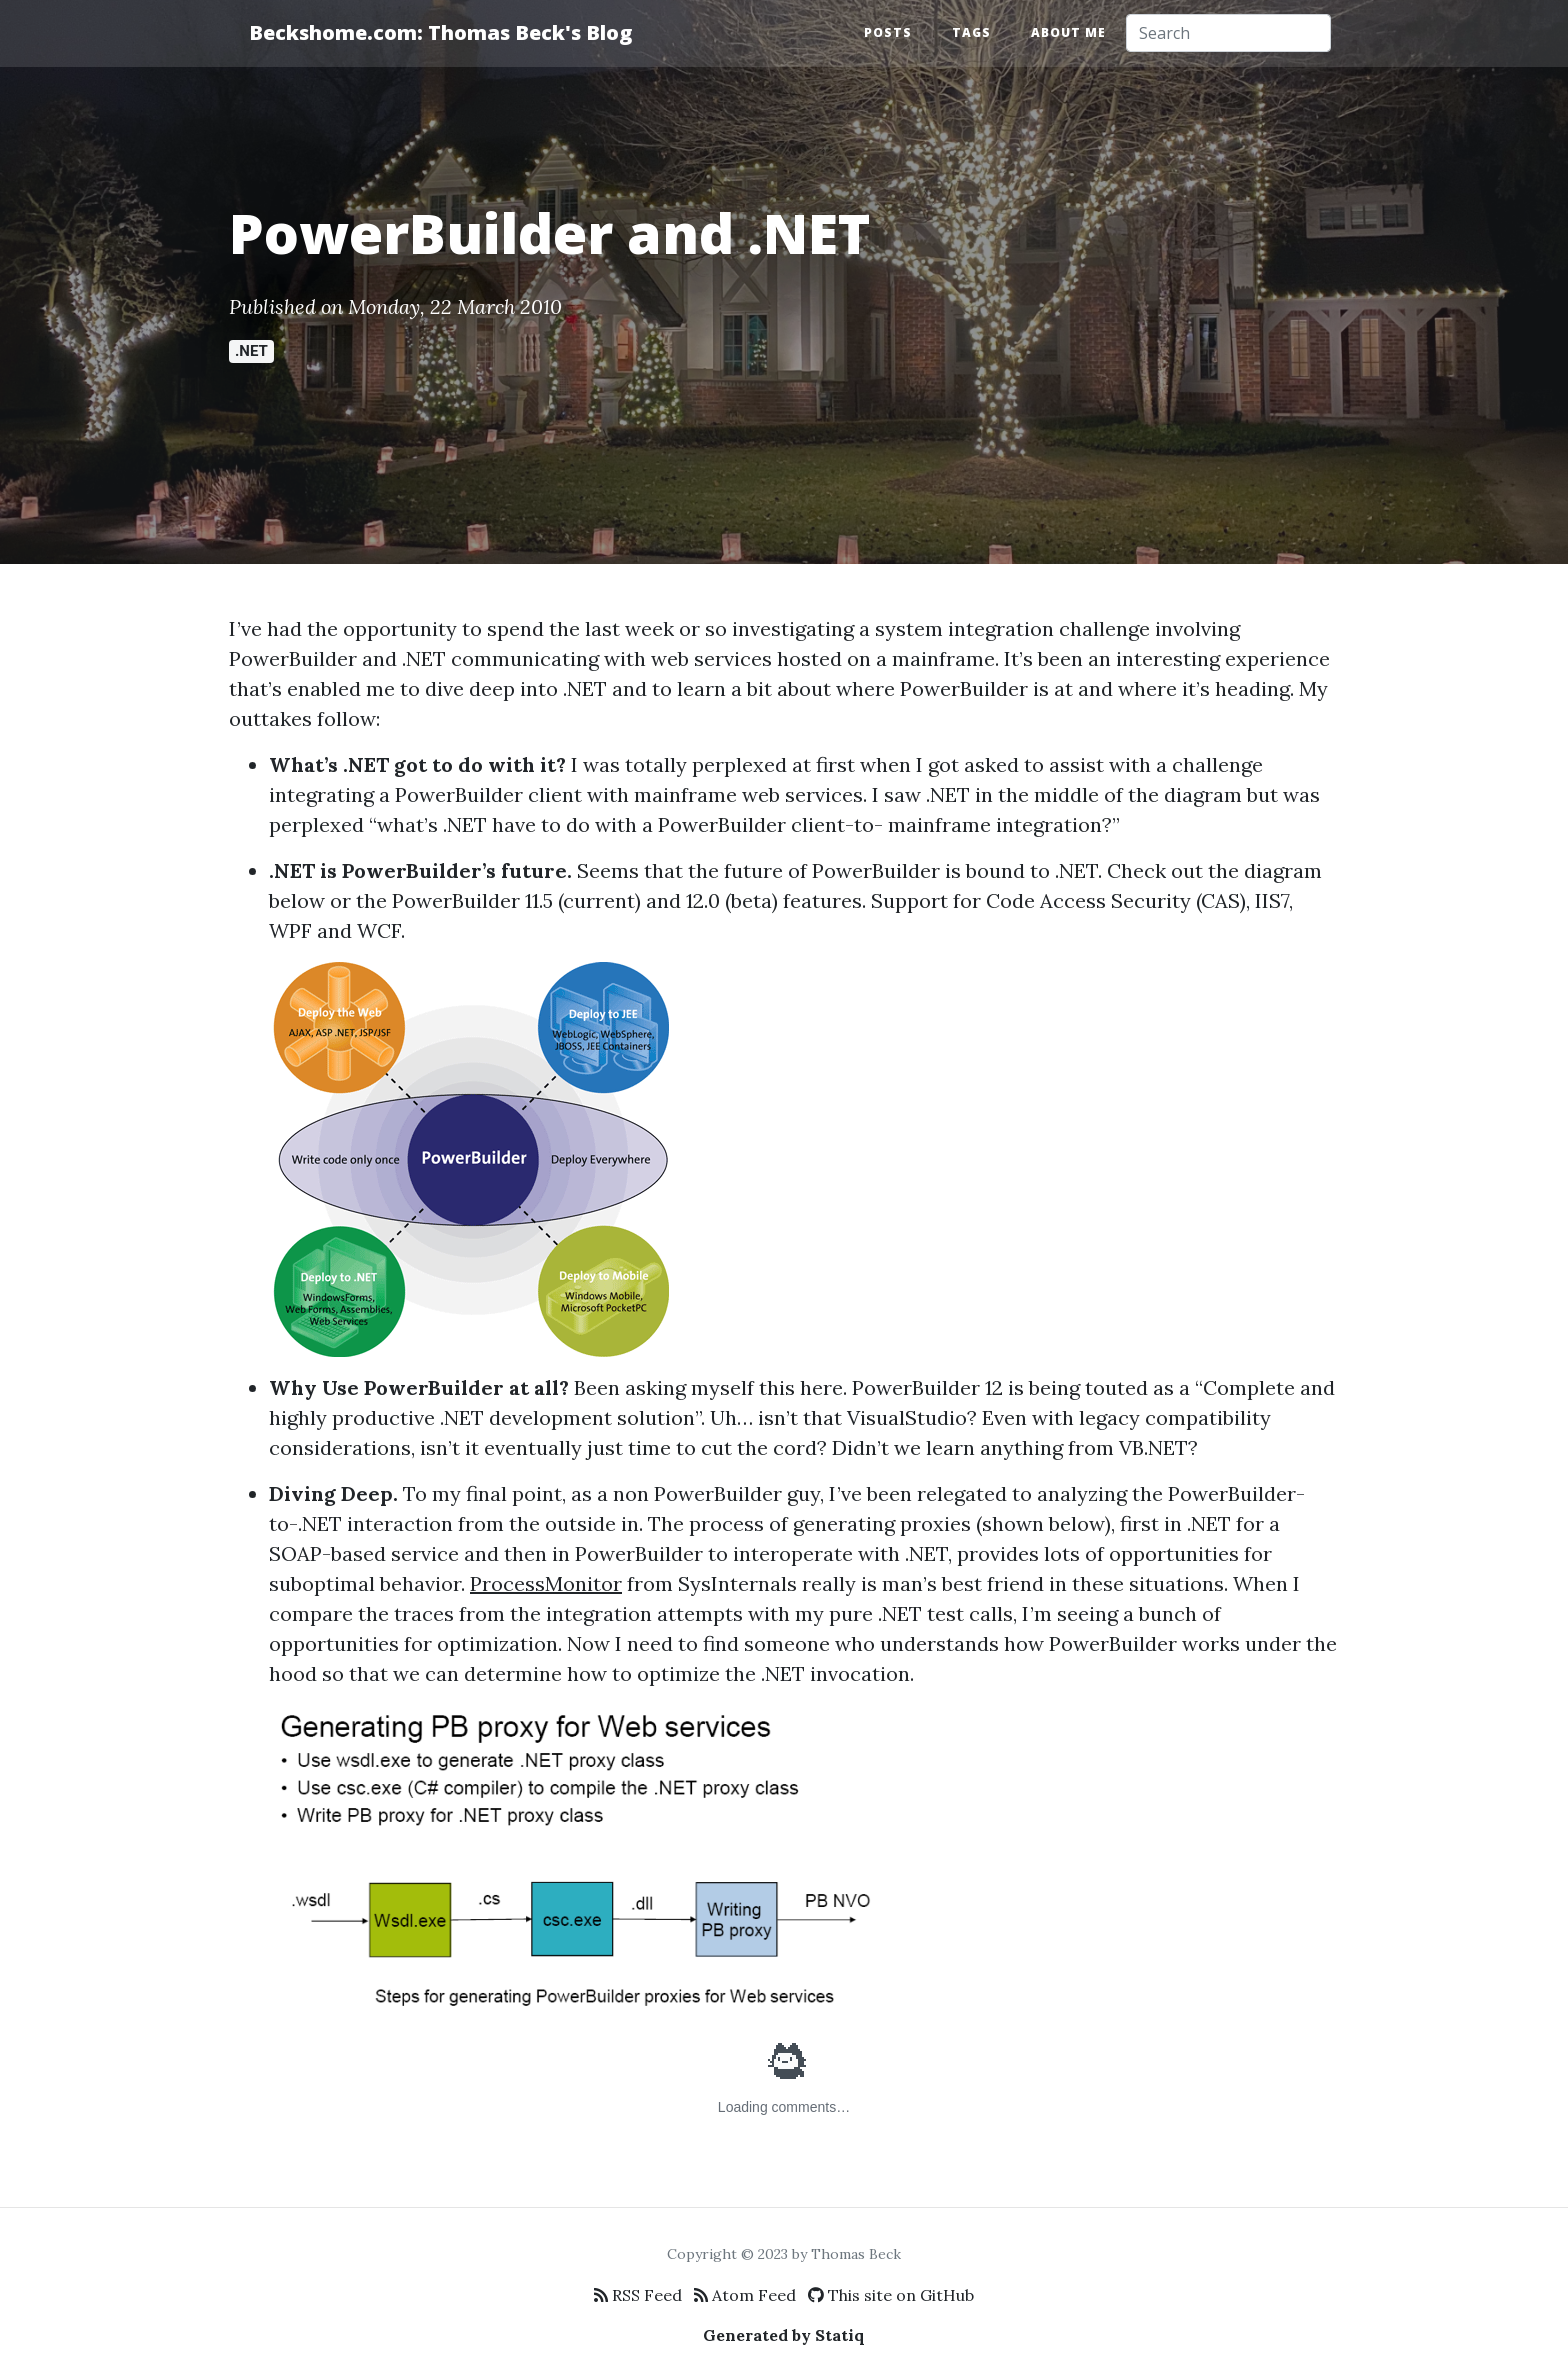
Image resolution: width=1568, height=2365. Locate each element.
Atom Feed (745, 2295)
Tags (971, 32)
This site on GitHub (891, 2295)
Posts (888, 32)
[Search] (1228, 33)
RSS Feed (638, 2295)
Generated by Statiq (784, 2335)
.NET (251, 351)
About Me (1068, 32)
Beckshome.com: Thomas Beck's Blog (440, 32)
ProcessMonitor (546, 1583)
